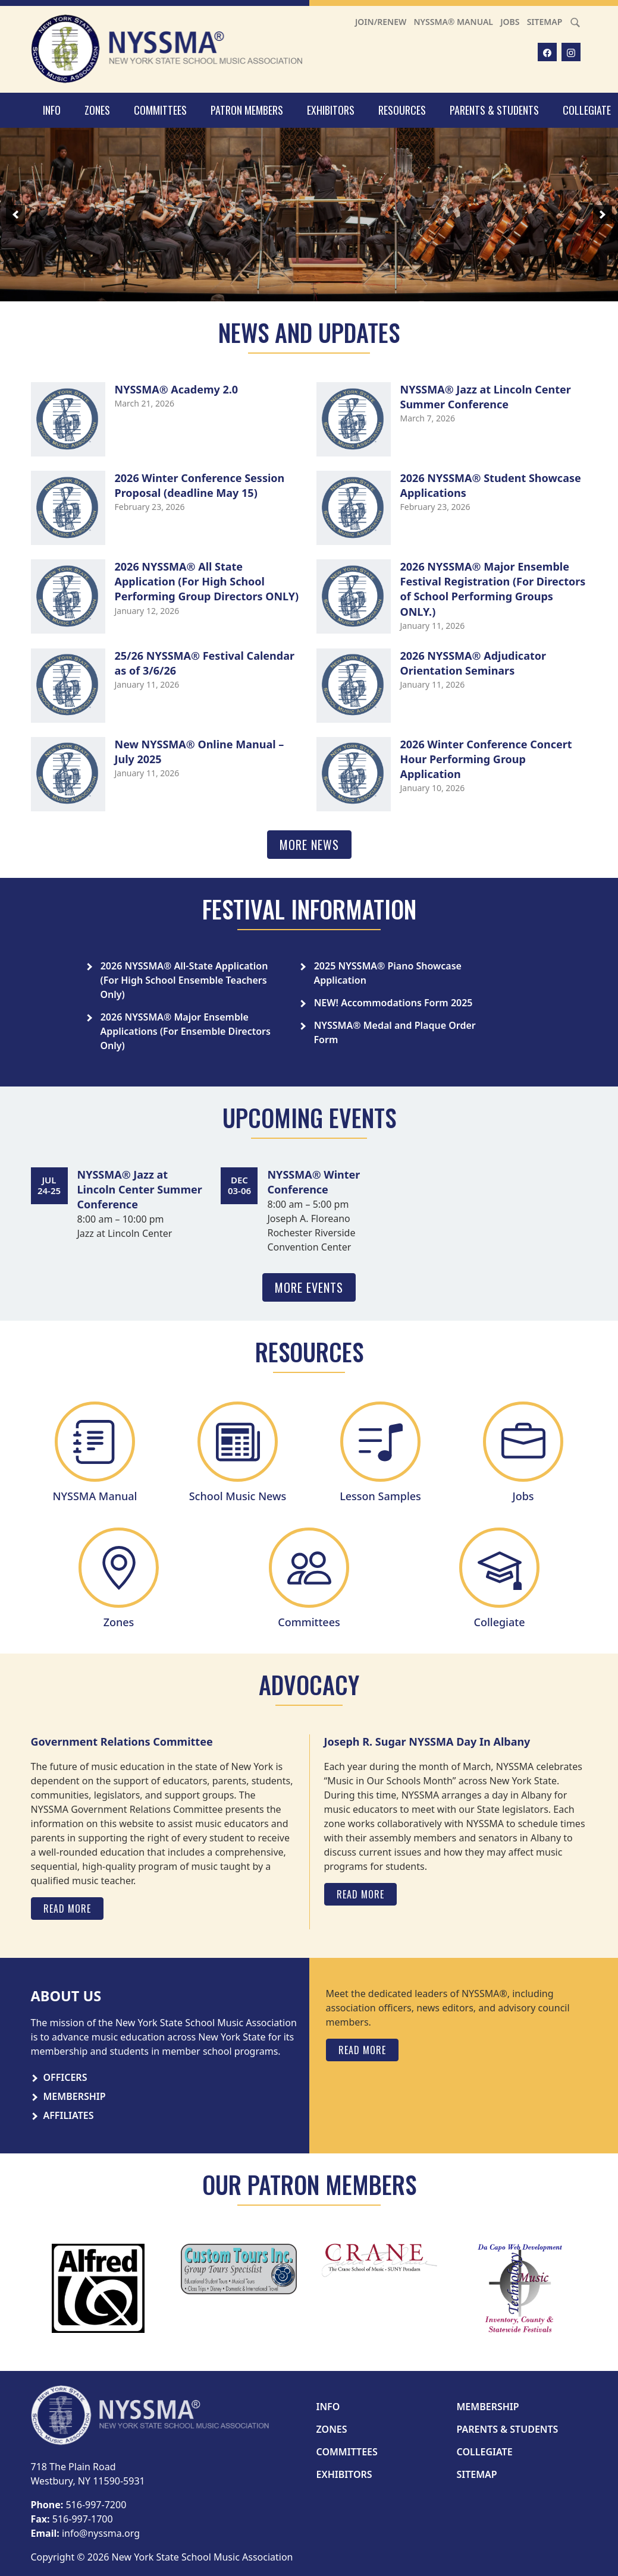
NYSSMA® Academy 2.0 (177, 389)
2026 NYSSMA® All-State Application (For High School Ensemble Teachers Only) (184, 980)
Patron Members (247, 110)
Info (52, 110)
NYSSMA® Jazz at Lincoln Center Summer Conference (485, 396)
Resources (402, 110)
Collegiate (485, 2451)
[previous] (15, 214)
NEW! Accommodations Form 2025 (393, 1002)
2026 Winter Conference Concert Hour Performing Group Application (486, 759)
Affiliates (68, 2115)
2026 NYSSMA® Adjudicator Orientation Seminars (473, 663)
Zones (97, 110)
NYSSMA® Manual (453, 21)
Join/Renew (380, 21)
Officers (65, 2077)
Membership (74, 2096)
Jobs (509, 21)
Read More (67, 1908)
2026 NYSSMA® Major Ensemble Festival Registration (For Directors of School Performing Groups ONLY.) (493, 589)
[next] (602, 214)
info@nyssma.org (101, 2533)
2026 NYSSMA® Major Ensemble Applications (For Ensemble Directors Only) (186, 1031)
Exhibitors (331, 110)
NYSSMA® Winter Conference (313, 1181)
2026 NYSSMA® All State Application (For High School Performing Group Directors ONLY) (207, 581)
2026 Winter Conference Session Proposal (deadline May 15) (200, 485)
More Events (309, 1287)
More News (309, 845)
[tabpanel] (457, 2023)
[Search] (575, 21)
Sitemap (545, 21)
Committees (160, 110)
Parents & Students (494, 110)
